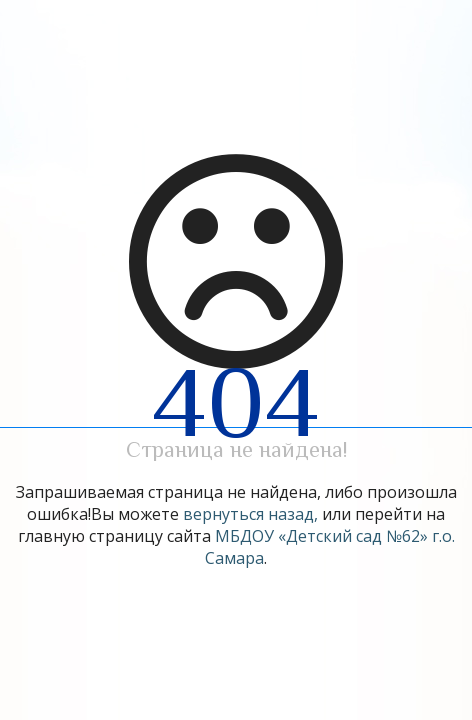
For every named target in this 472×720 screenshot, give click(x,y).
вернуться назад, (250, 514)
